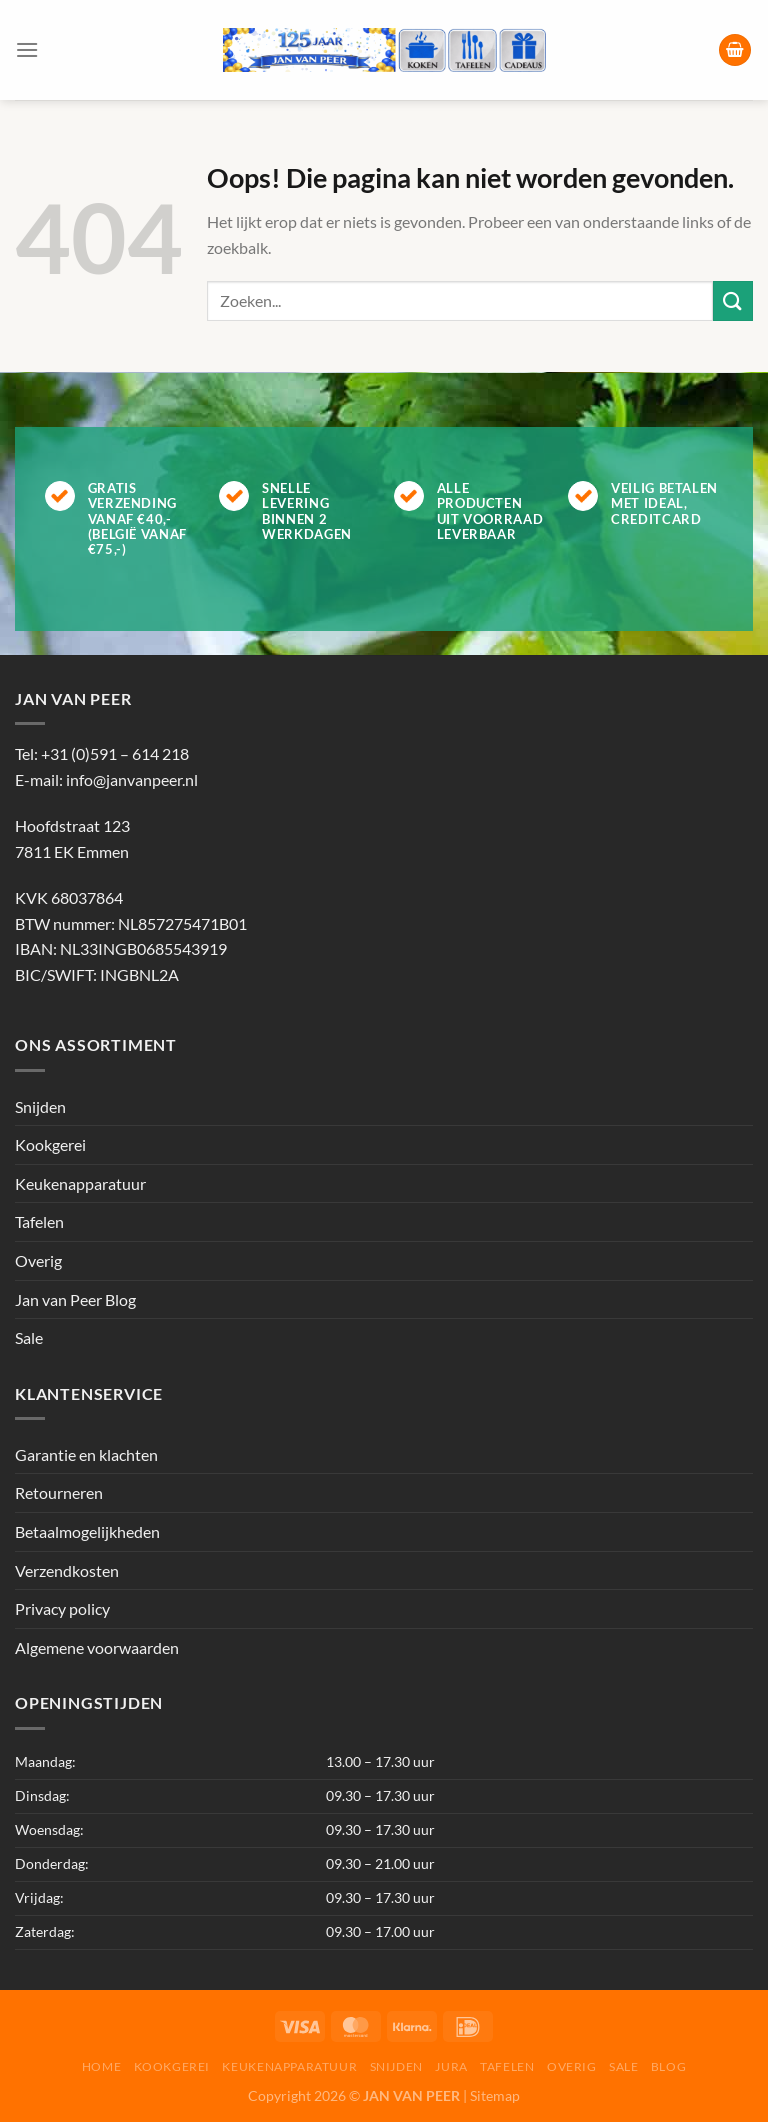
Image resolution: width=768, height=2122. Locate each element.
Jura (451, 2066)
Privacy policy (62, 1608)
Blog (668, 2066)
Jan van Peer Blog (75, 1299)
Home (101, 2066)
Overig (38, 1260)
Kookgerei (50, 1144)
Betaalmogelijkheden (87, 1531)
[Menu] (27, 49)
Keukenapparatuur (80, 1183)
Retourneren (59, 1492)
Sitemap (495, 2095)
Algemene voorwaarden (97, 1647)
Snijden (40, 1106)
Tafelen (39, 1221)
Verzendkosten (67, 1570)
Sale (29, 1337)
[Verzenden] (733, 300)
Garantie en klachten (86, 1454)
